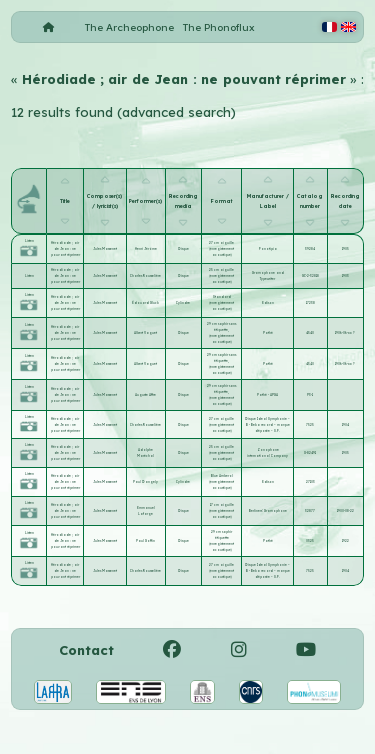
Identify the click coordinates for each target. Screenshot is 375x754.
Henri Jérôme (146, 249)
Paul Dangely (145, 482)
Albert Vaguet (145, 333)
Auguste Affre (145, 395)
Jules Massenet (105, 249)
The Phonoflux (219, 27)
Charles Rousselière (145, 276)
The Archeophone (129, 27)
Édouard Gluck (145, 303)
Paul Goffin (145, 541)
